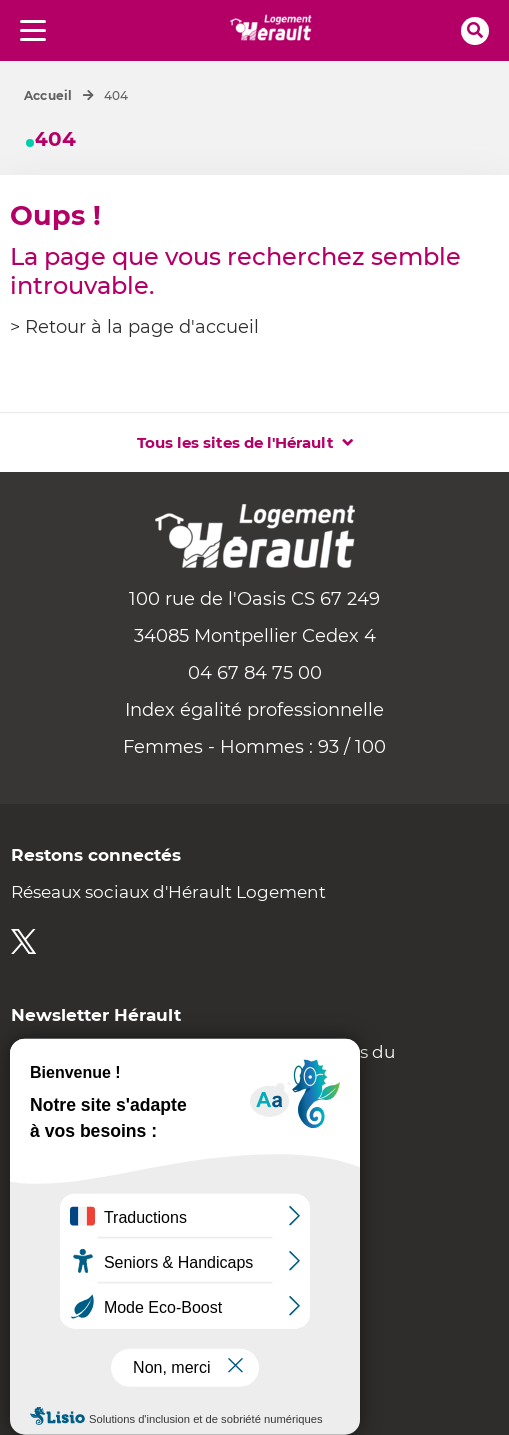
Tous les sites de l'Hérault (235, 442)
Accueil (48, 95)
